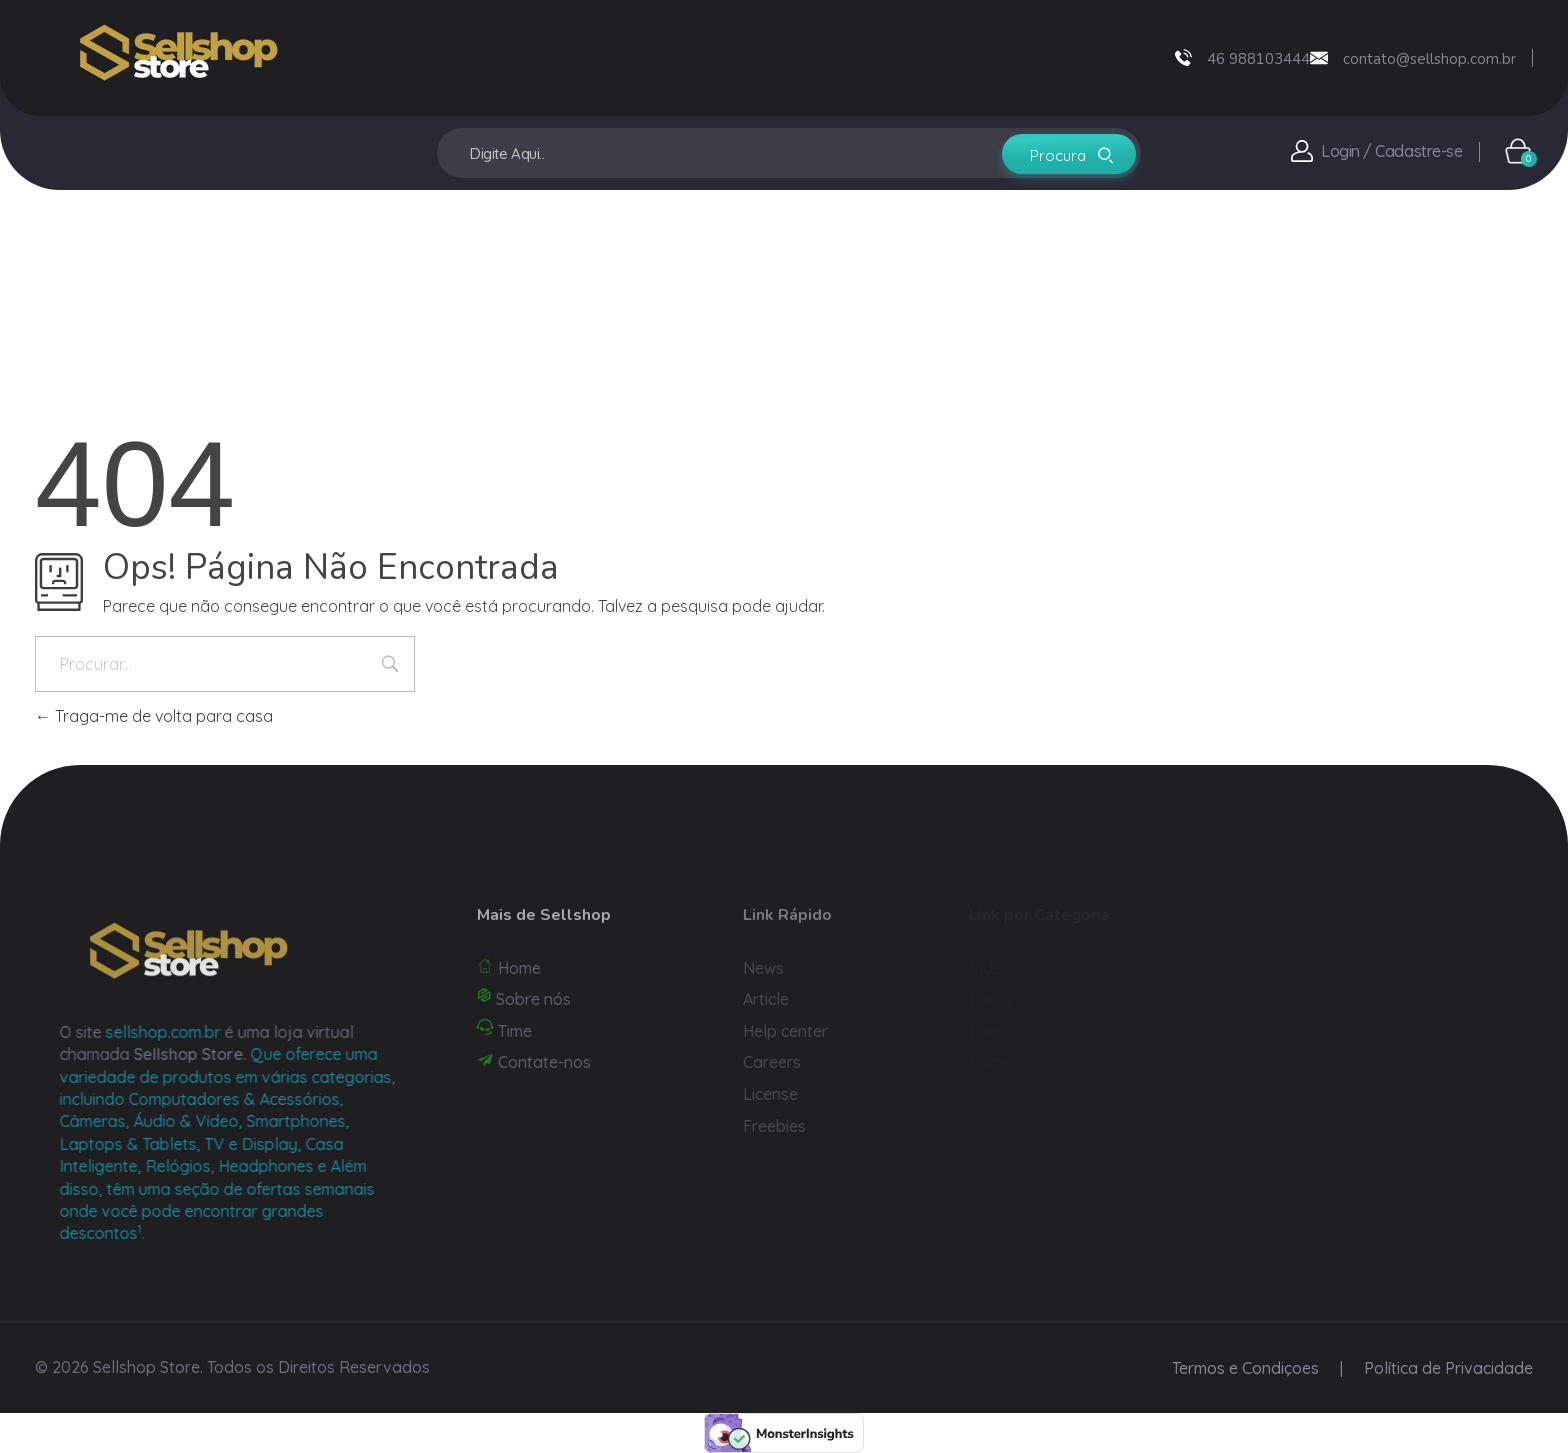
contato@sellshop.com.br (1429, 59)
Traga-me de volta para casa (154, 716)
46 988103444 (1258, 59)
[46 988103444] (1183, 57)
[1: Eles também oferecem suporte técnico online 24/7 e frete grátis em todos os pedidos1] (166, 1233)
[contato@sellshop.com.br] (1319, 58)
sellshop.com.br (189, 1032)
